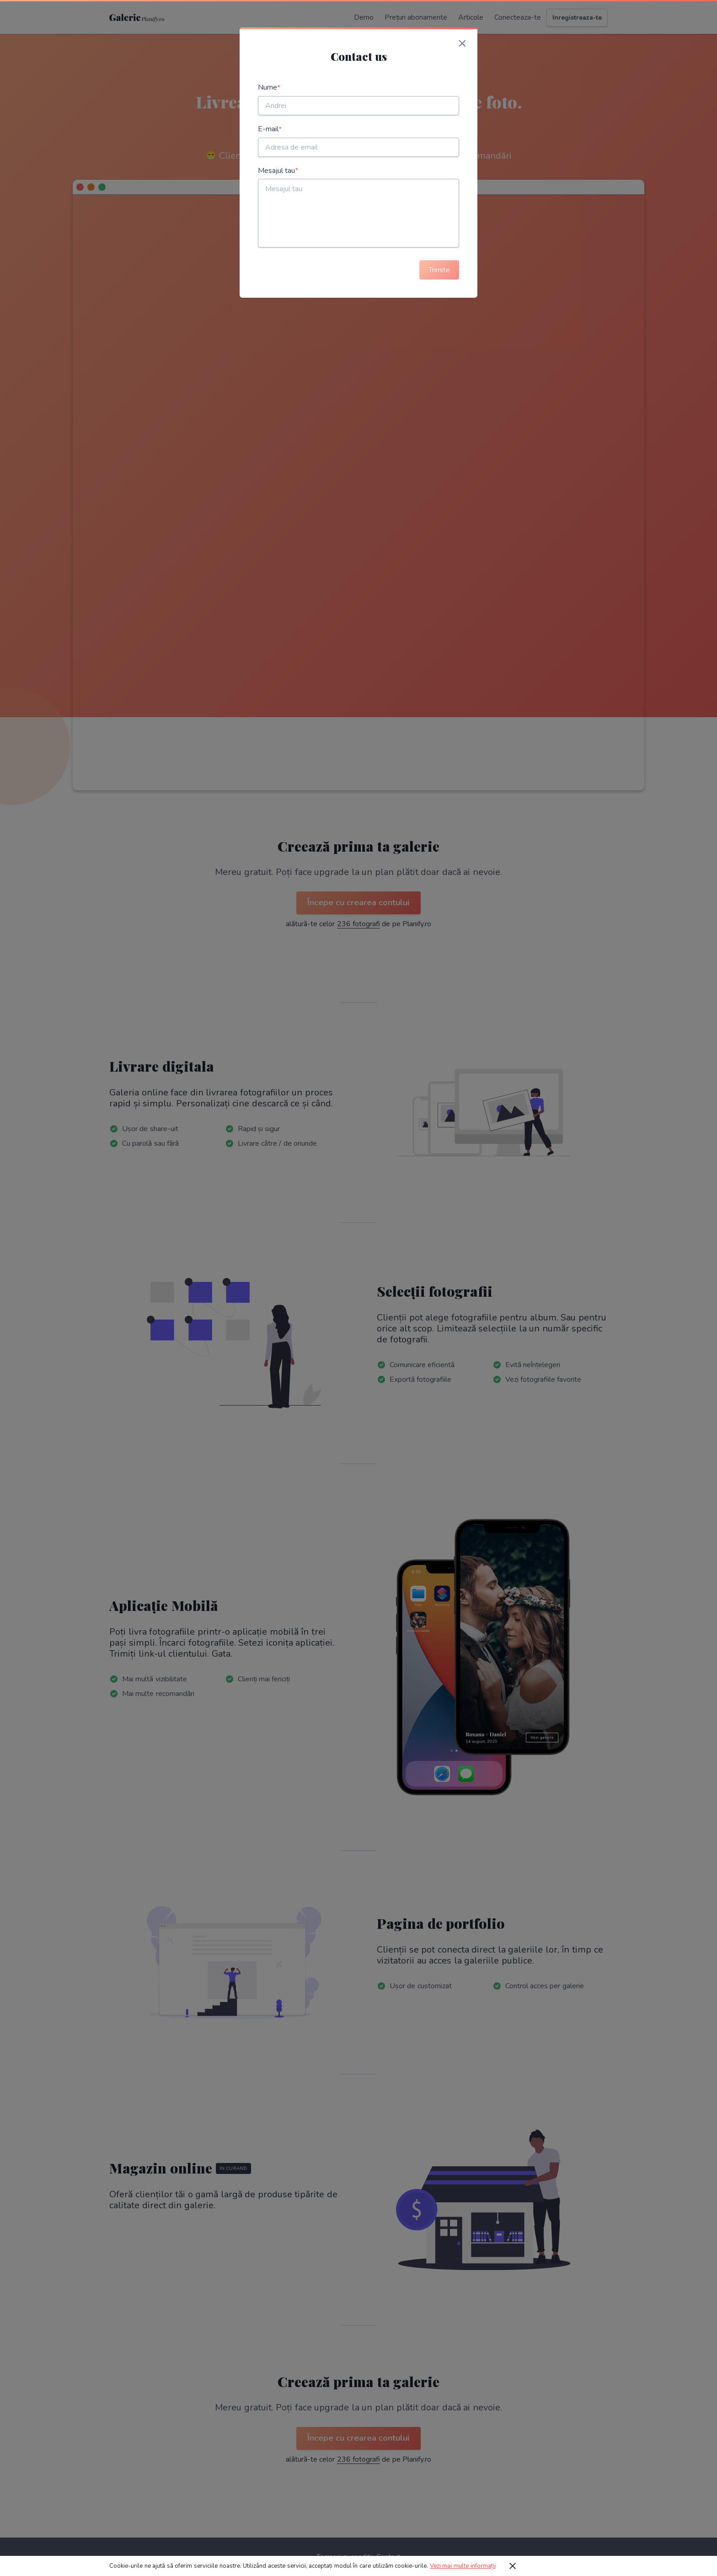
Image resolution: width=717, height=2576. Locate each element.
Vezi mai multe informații (463, 2565)
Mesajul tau (278, 170)
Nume (269, 87)
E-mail (270, 129)
